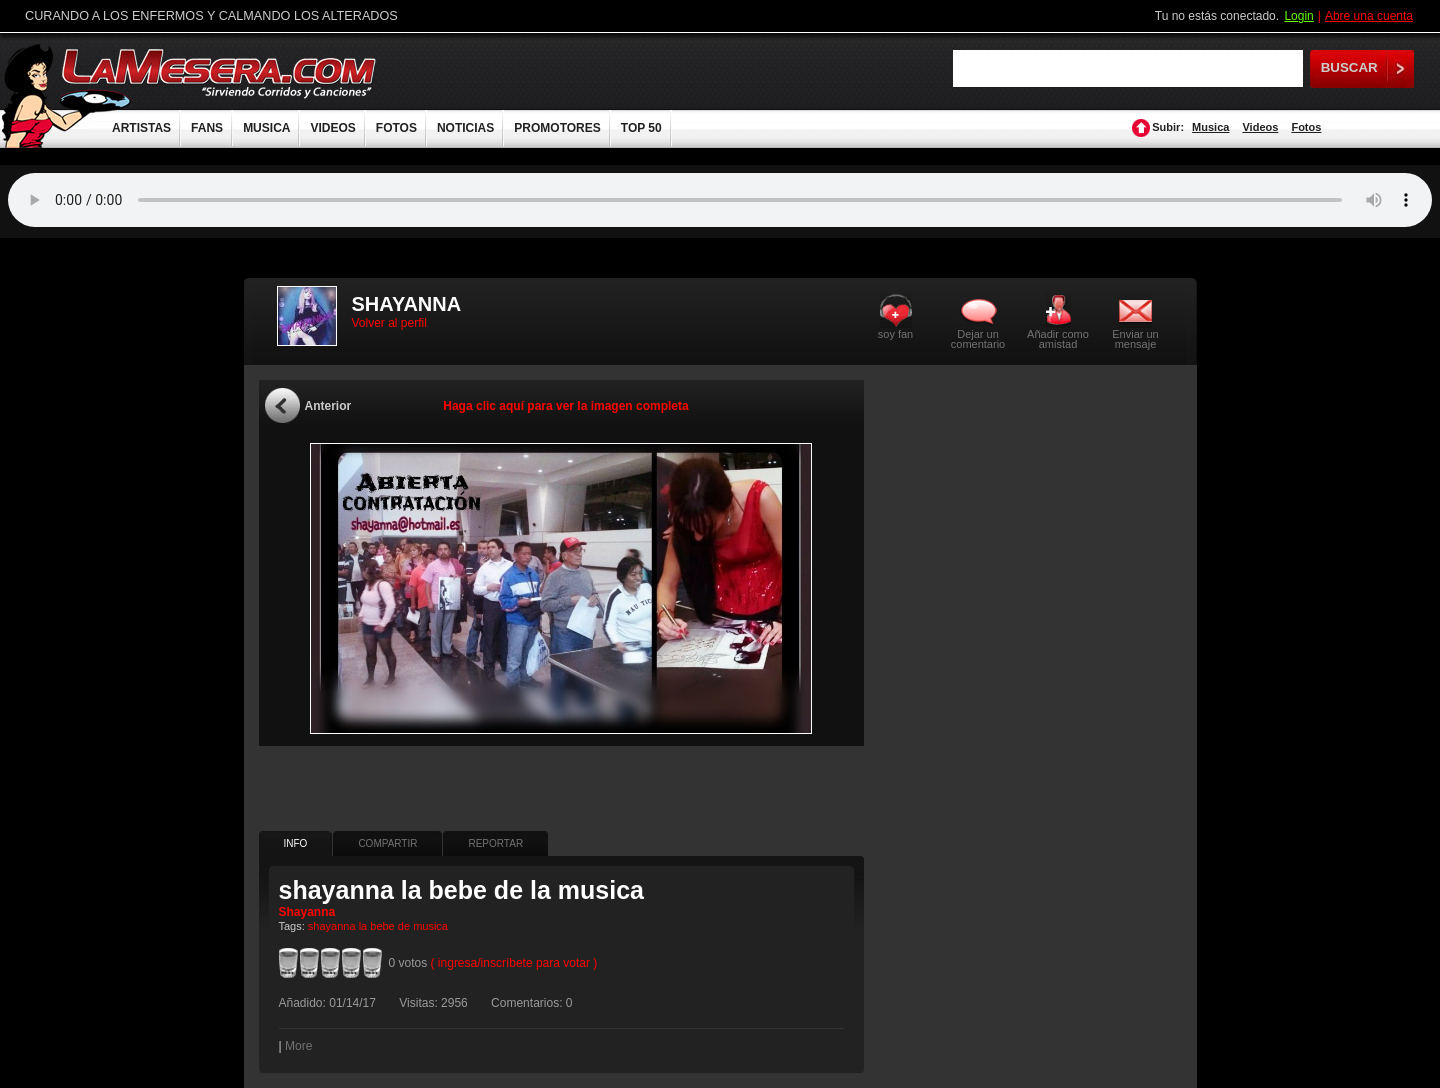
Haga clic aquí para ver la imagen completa (565, 406)
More (298, 1046)
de (404, 926)
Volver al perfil (389, 323)
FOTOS (396, 128)
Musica (1210, 127)
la (363, 926)
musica (430, 926)
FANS (207, 128)
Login (1298, 16)
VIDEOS (332, 128)
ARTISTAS (141, 128)
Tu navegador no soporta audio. (720, 200)
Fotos (1306, 127)
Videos (1260, 127)
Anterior (328, 406)
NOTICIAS (465, 128)
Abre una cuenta (1369, 16)
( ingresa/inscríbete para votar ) (514, 963)
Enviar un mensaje (1135, 338)
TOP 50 (641, 128)
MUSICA (266, 128)
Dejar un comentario (978, 339)
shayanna (332, 926)
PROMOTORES (557, 128)
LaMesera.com (220, 72)
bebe (382, 926)
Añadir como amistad (1058, 338)
